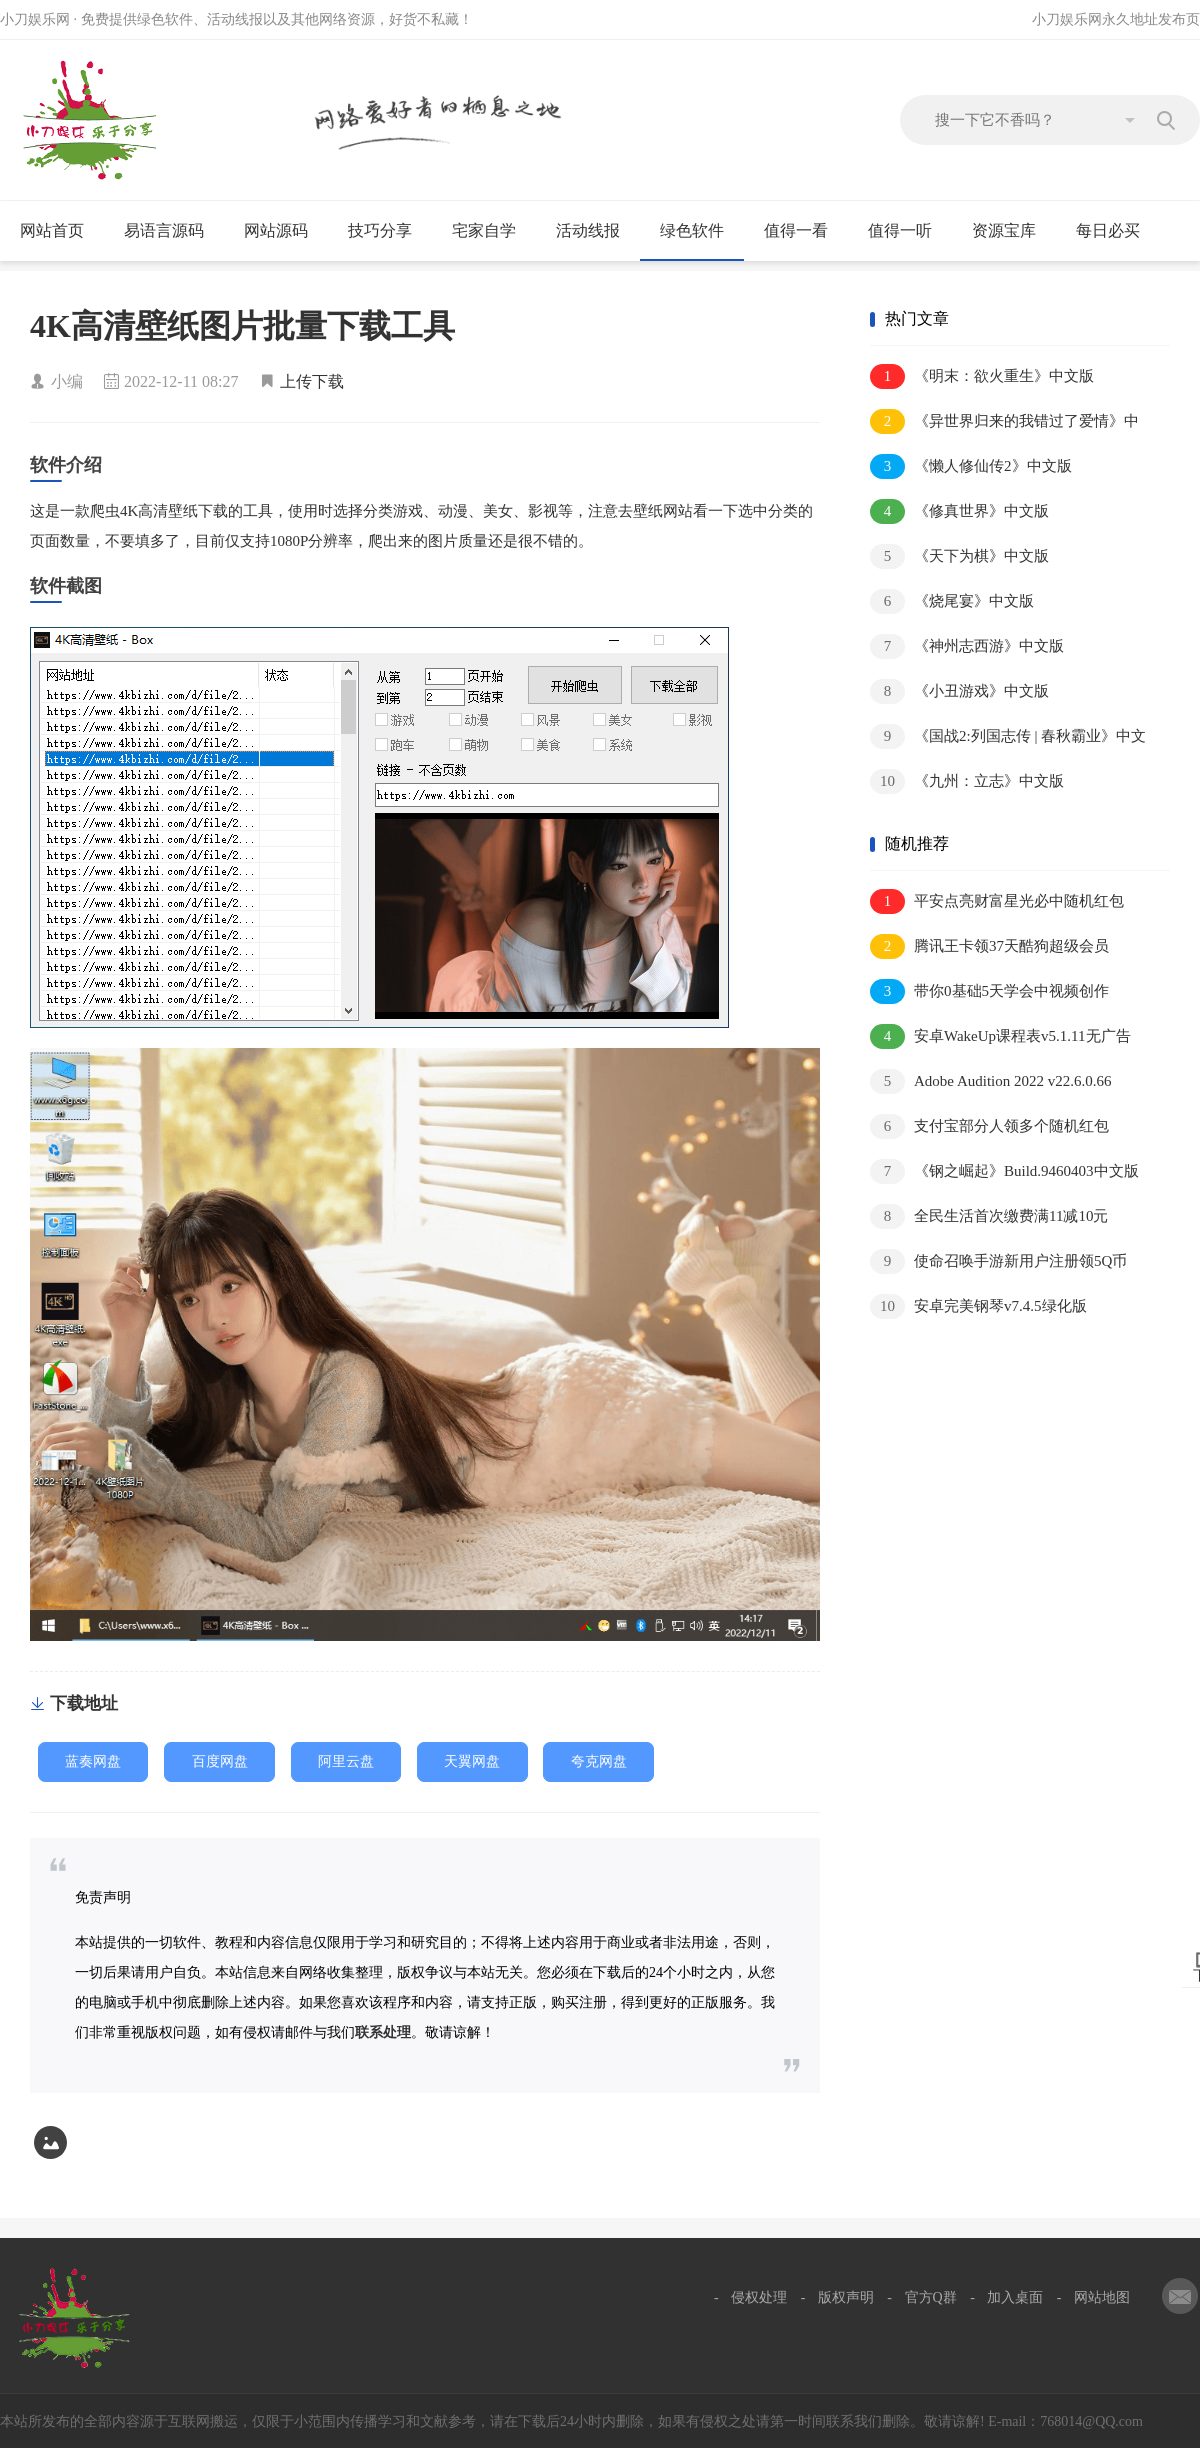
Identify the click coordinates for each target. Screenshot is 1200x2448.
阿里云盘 (346, 1761)
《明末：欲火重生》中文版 (982, 376)
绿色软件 (700, 231)
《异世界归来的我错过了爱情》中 (1004, 421)
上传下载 (312, 381)
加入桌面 (1015, 2297)
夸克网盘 (599, 1761)
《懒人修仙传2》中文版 (971, 466)
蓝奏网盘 (93, 1761)
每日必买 (1108, 230)
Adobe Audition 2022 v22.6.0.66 (991, 1081)
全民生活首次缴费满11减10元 (989, 1216)
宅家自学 (492, 231)
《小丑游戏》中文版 (959, 691)
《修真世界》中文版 (959, 511)
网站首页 (52, 230)
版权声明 (846, 2297)
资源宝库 (1012, 231)
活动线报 (596, 231)
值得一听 (908, 231)
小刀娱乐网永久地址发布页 (1116, 19)
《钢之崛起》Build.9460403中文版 (1004, 1171)
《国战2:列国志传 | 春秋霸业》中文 (1008, 736)
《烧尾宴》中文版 (952, 601)
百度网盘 (220, 1761)
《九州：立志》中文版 (967, 781)
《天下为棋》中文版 (959, 556)
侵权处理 (759, 2297)
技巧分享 (388, 231)
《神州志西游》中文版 (967, 646)
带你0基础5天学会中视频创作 (989, 991)
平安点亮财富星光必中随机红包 (997, 901)
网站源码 (284, 231)
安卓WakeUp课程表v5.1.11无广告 (1000, 1036)
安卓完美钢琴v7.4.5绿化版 (978, 1306)
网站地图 (1102, 2297)
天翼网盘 (472, 1761)
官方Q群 (931, 2297)
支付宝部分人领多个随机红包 (989, 1126)
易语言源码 (172, 231)
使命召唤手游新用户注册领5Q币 (998, 1261)
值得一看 (804, 231)
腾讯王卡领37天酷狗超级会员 (989, 946)
